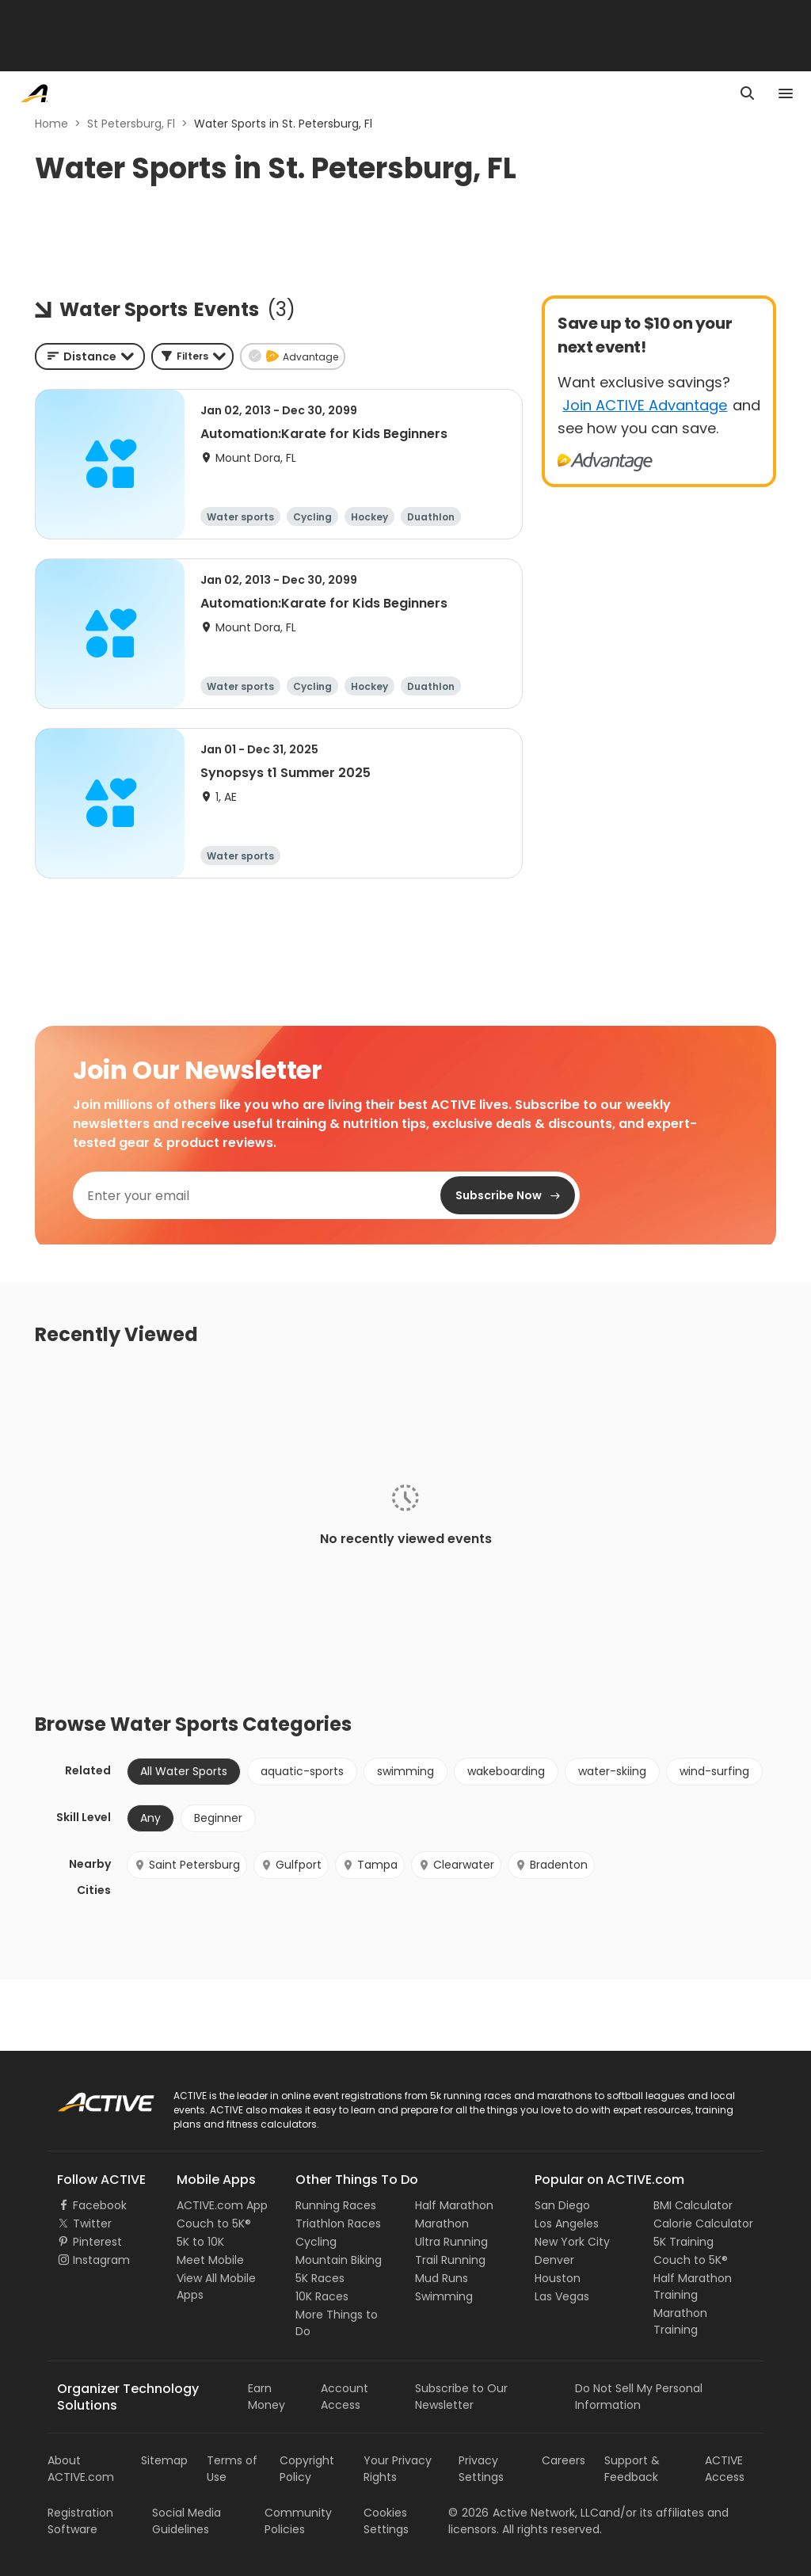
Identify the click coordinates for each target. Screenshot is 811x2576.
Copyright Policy (307, 2468)
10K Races (321, 2296)
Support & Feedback (632, 2468)
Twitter (92, 2223)
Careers (563, 2460)
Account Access (344, 2396)
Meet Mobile (210, 2260)
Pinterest (97, 2242)
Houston (558, 2278)
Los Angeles (567, 2223)
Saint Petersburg (187, 1865)
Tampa (370, 1865)
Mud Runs (441, 2278)
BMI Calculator (693, 2205)
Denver (554, 2260)
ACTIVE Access (724, 2468)
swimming (405, 1771)
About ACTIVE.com (81, 2468)
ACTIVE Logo (90, 2097)
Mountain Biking (338, 2260)
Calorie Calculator (703, 2223)
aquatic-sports (302, 1771)
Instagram (101, 2260)
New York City (572, 2242)
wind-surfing (714, 1771)
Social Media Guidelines (186, 2521)
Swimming (444, 2296)
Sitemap (164, 2460)
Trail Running (450, 2260)
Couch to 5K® (214, 2223)
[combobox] (90, 356)
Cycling (316, 2242)
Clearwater (456, 1865)
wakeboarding (506, 1771)
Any (150, 1818)
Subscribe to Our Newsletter (461, 2396)
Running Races (335, 2205)
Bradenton (551, 1865)
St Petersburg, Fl (131, 123)
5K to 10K (200, 2242)
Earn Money (266, 2396)
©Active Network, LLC (523, 2513)
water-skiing (612, 1771)
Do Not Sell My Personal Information (638, 2396)
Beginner (218, 1818)
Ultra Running (451, 2242)
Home (51, 123)
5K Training (683, 2242)
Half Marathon (454, 2205)
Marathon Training (680, 2321)
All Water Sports (183, 1771)
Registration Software (80, 2521)
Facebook (100, 2205)
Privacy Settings (481, 2468)
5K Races (320, 2278)
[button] (192, 356)
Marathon (442, 2223)
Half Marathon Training (692, 2286)
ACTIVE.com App (222, 2205)
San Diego (562, 2205)
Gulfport (291, 1865)
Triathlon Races (338, 2223)
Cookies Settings (386, 2521)
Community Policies (298, 2521)
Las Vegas (562, 2296)
